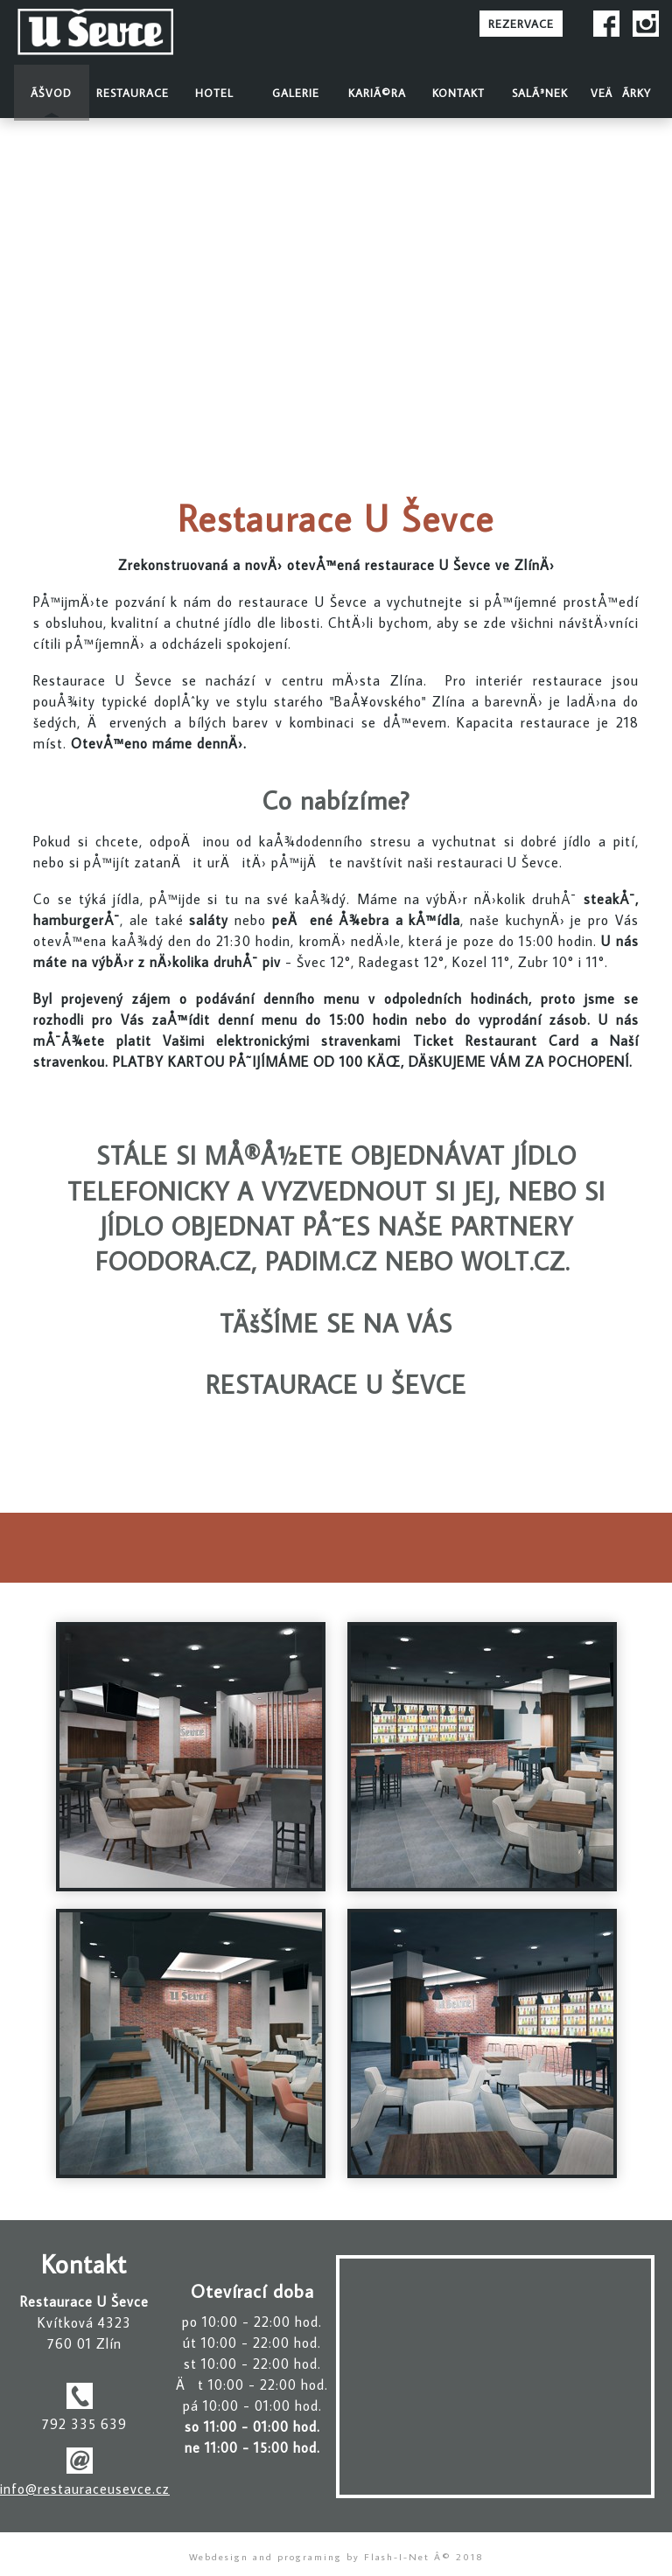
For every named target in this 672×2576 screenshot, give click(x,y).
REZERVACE (521, 24)
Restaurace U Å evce (121, 33)
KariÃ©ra (377, 93)
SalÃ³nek (540, 93)
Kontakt (458, 93)
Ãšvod (51, 93)
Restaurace (132, 93)
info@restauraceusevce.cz (85, 2488)
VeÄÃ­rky (621, 93)
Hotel (214, 93)
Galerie (295, 93)
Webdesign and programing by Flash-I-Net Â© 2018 (336, 2556)
